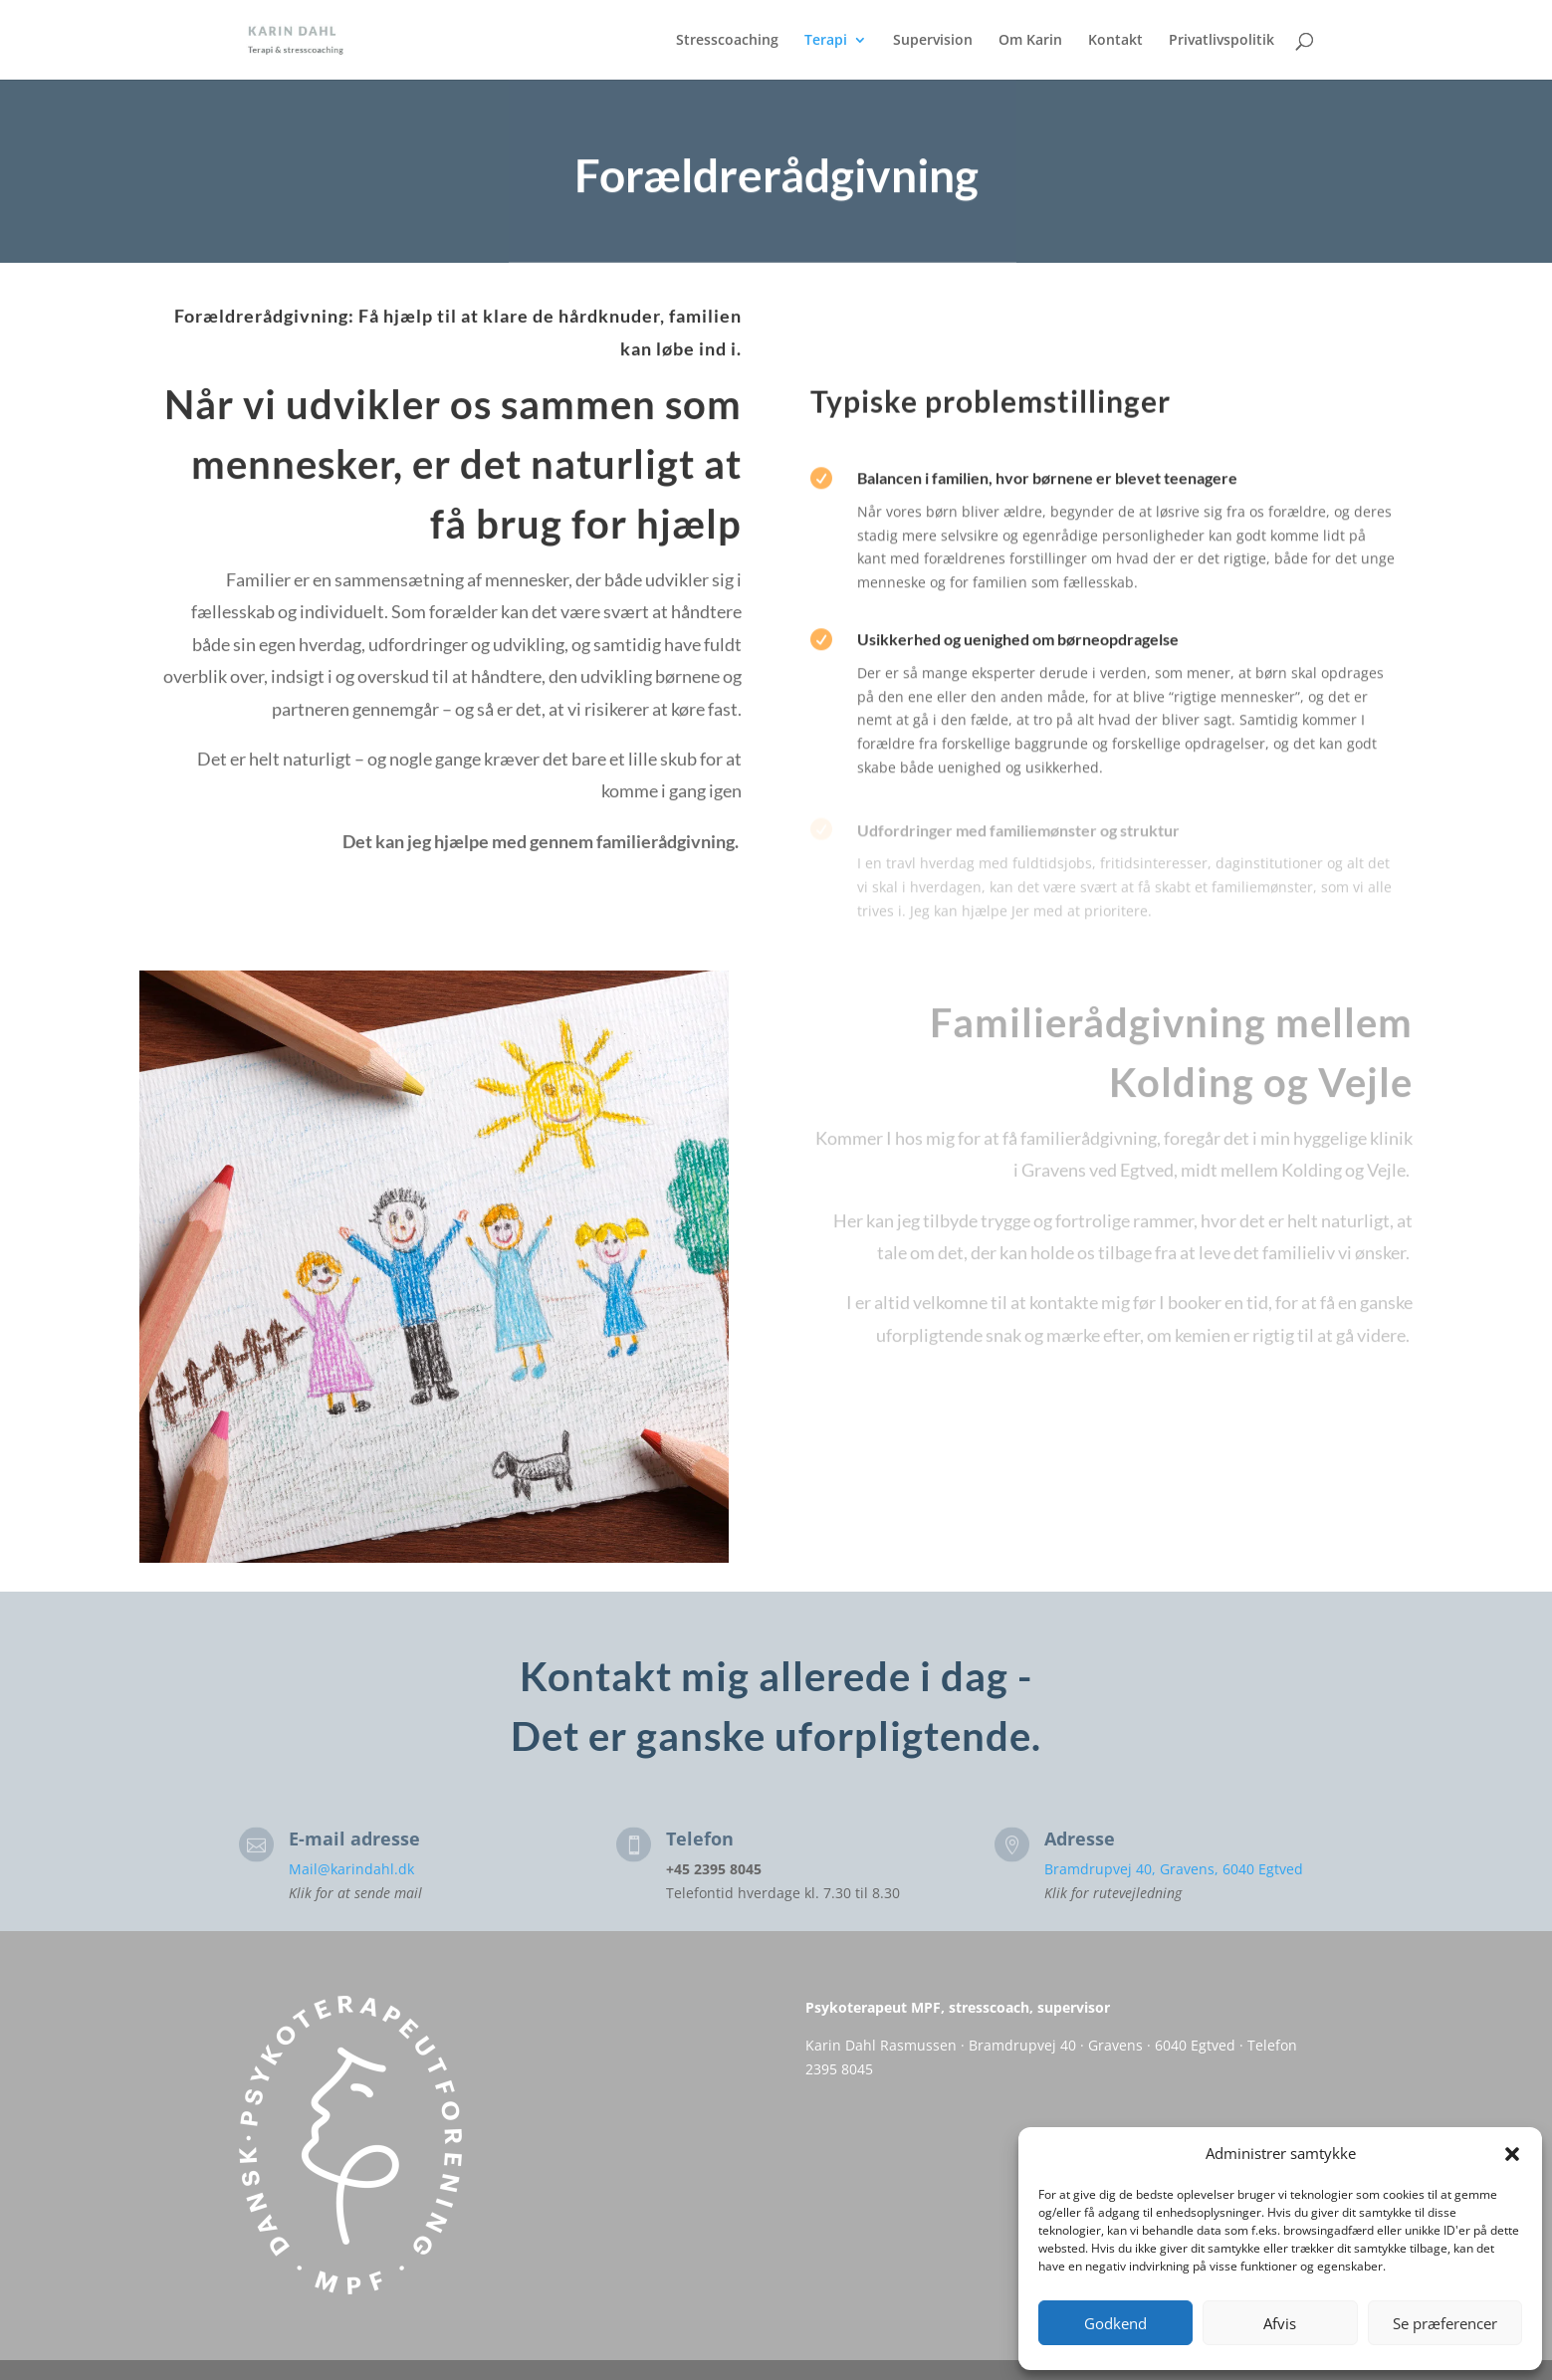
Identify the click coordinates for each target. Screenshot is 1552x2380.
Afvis (1279, 2323)
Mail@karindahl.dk (351, 1868)
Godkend (1115, 2323)
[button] (1512, 2154)
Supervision (933, 41)
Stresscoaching (727, 41)
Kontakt (1115, 41)
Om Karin (1030, 41)
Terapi (825, 41)
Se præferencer (1445, 2323)
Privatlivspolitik (1221, 41)
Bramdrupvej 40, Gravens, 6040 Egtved (1173, 1868)
